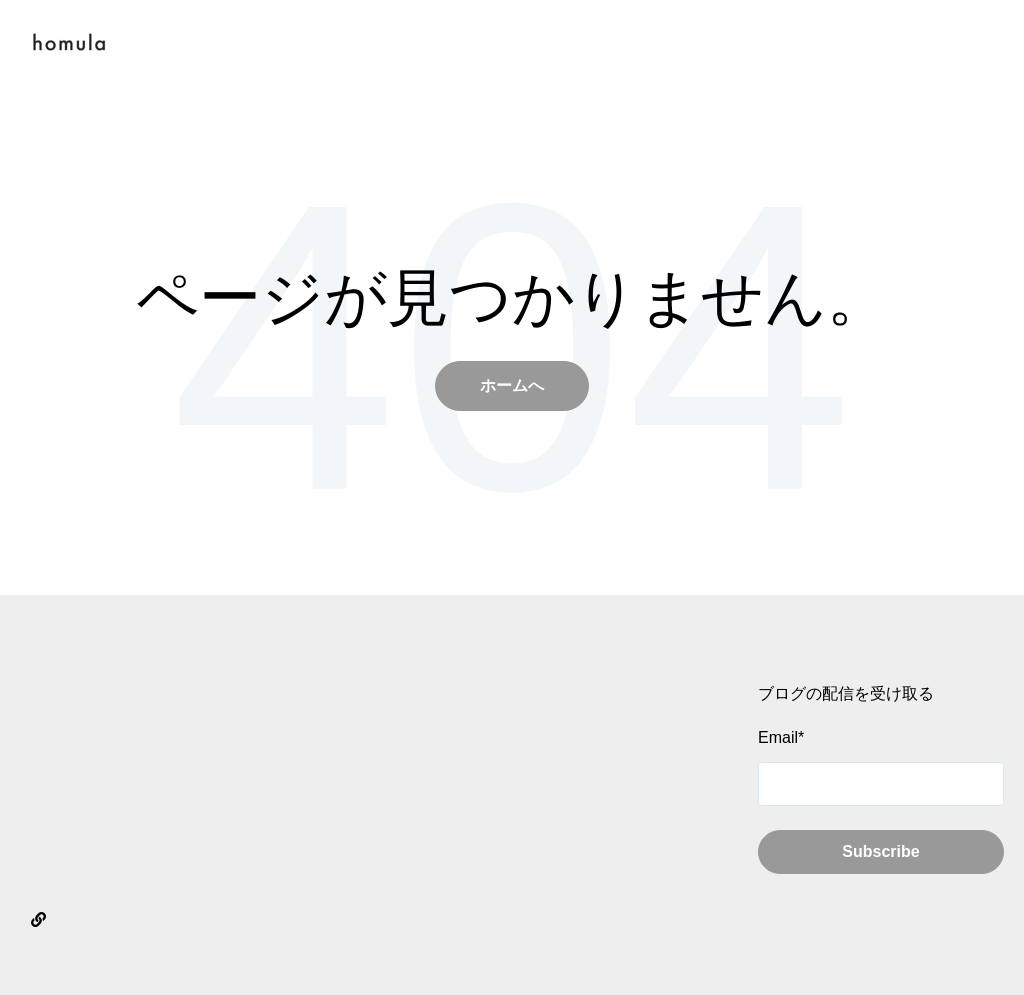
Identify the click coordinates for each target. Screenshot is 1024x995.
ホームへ (512, 385)
